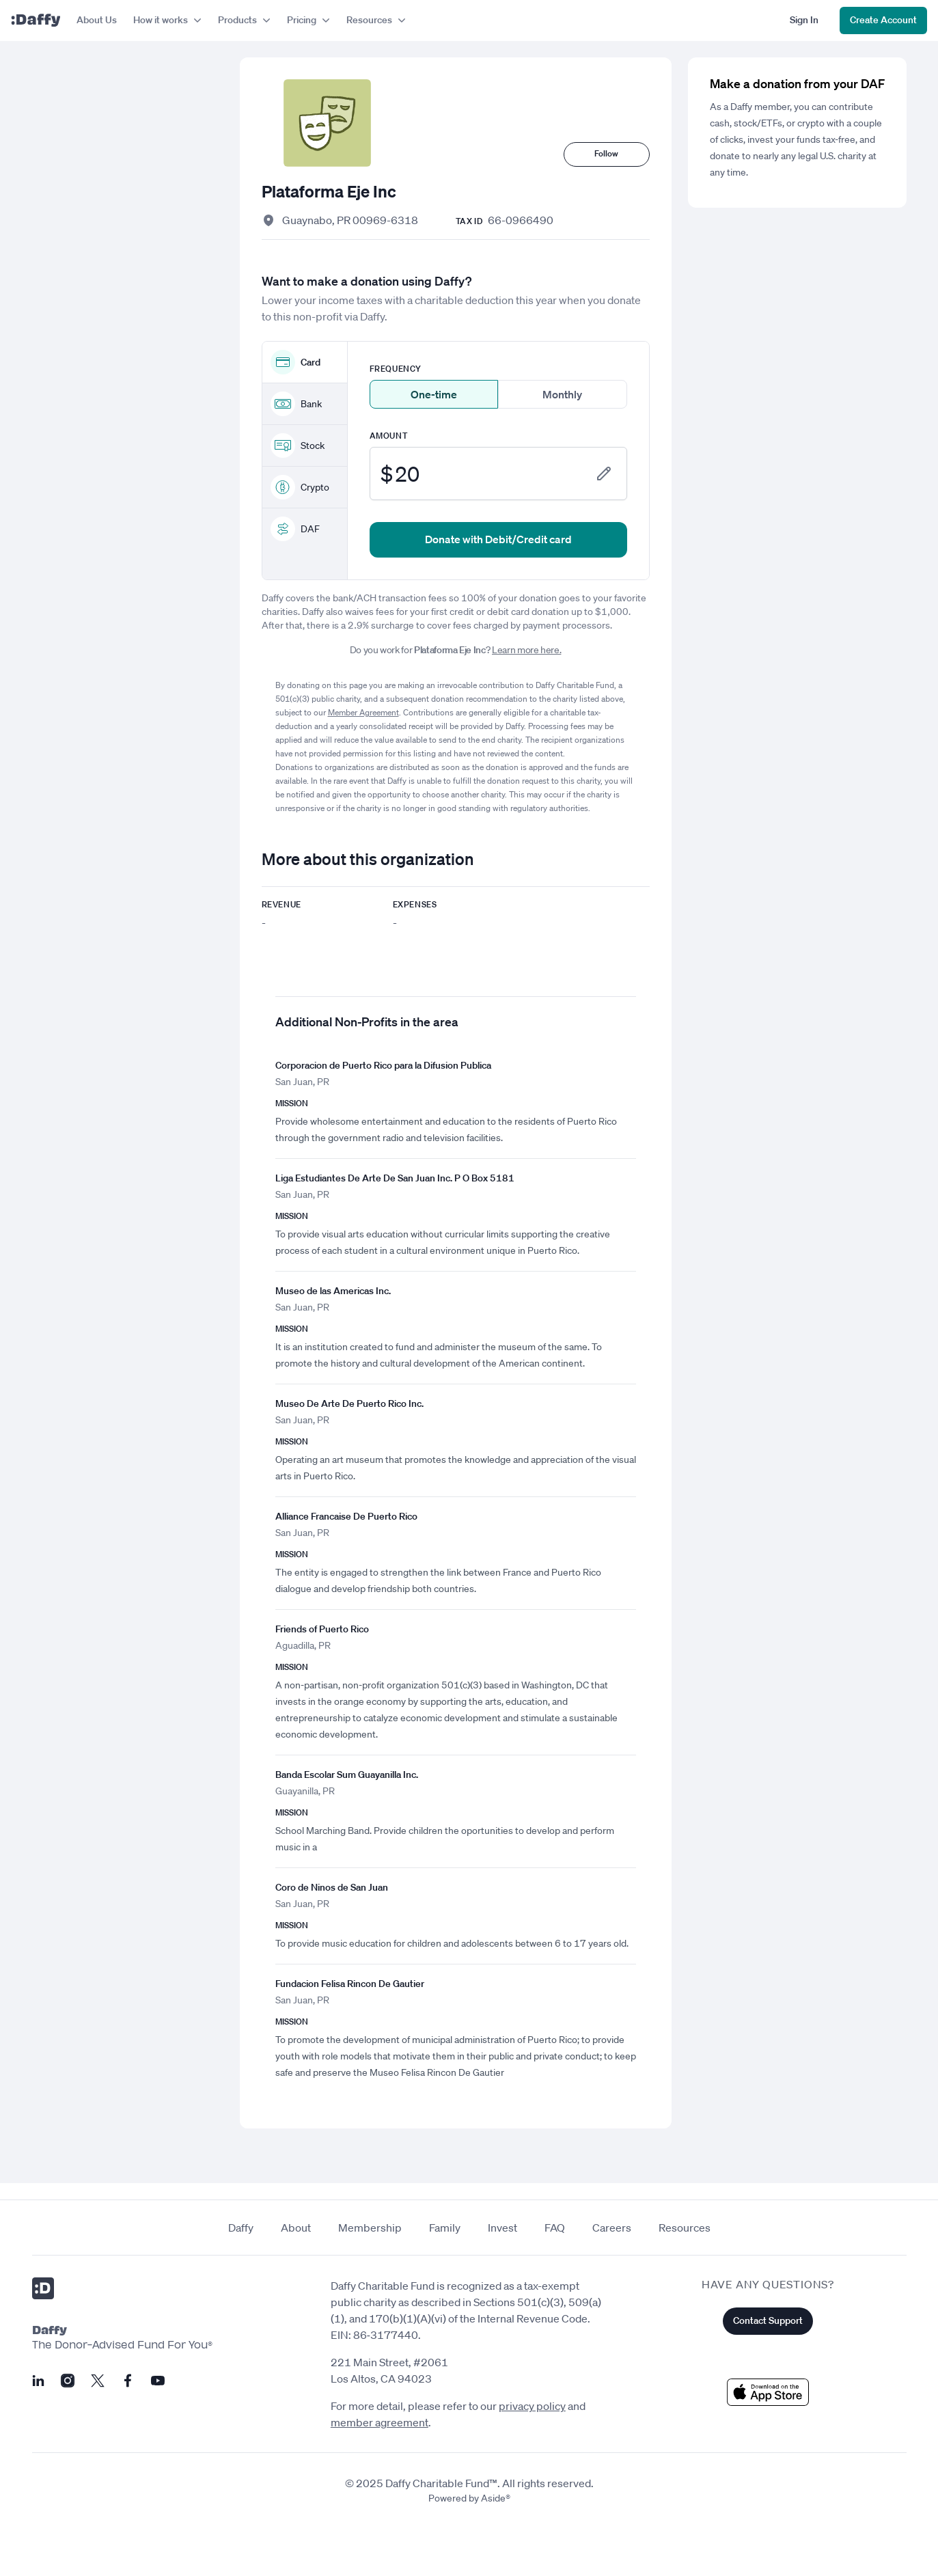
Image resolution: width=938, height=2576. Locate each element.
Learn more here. (526, 650)
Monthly (562, 394)
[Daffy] (35, 20)
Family (444, 2227)
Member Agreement (363, 712)
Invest (502, 2227)
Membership (370, 2227)
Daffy (240, 2227)
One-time (434, 394)
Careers (611, 2227)
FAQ (554, 2227)
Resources (685, 2227)
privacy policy (532, 2406)
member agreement (379, 2422)
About (296, 2227)
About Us (97, 20)
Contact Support (768, 2320)
